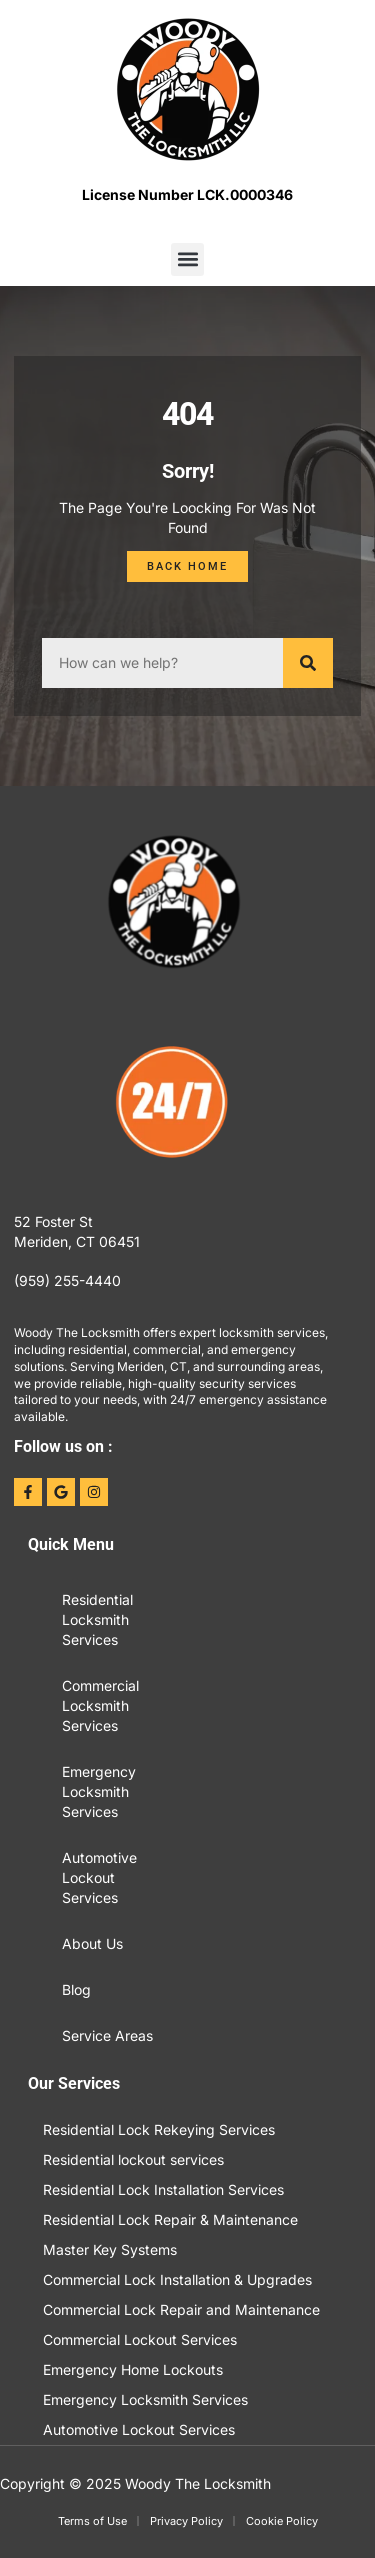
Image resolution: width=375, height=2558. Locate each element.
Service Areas (107, 2035)
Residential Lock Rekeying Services (159, 2129)
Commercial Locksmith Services (100, 1705)
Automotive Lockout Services (99, 1877)
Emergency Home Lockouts (133, 2369)
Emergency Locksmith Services (99, 1791)
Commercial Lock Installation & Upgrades (177, 2279)
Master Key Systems (110, 2249)
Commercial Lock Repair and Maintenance (181, 2309)
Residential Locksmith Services (97, 1619)
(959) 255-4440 (67, 1280)
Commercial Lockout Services (140, 2339)
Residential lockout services (133, 2159)
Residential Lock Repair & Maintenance (170, 2219)
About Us (92, 1943)
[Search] (308, 663)
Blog (76, 1989)
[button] (187, 259)
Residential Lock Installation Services (163, 2189)
